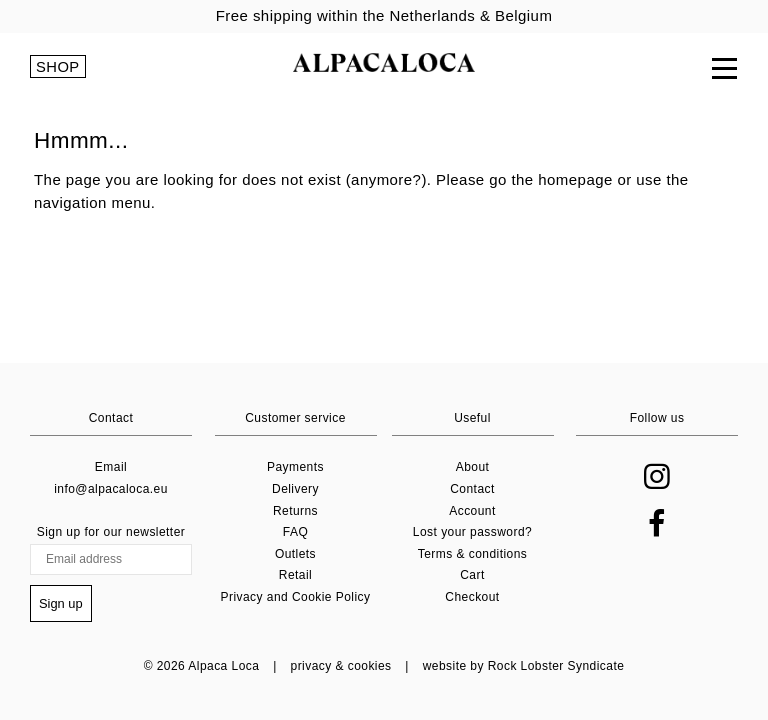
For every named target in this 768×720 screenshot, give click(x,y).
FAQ (295, 534)
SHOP (58, 70)
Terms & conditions (472, 555)
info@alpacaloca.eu (111, 491)
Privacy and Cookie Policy (296, 599)
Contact (472, 491)
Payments (295, 469)
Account (472, 512)
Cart (472, 577)
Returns (295, 512)
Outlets (295, 555)
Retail (295, 577)
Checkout (472, 599)
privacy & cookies (341, 666)
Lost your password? (472, 534)
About (473, 469)
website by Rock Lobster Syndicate (524, 666)
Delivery (295, 491)
